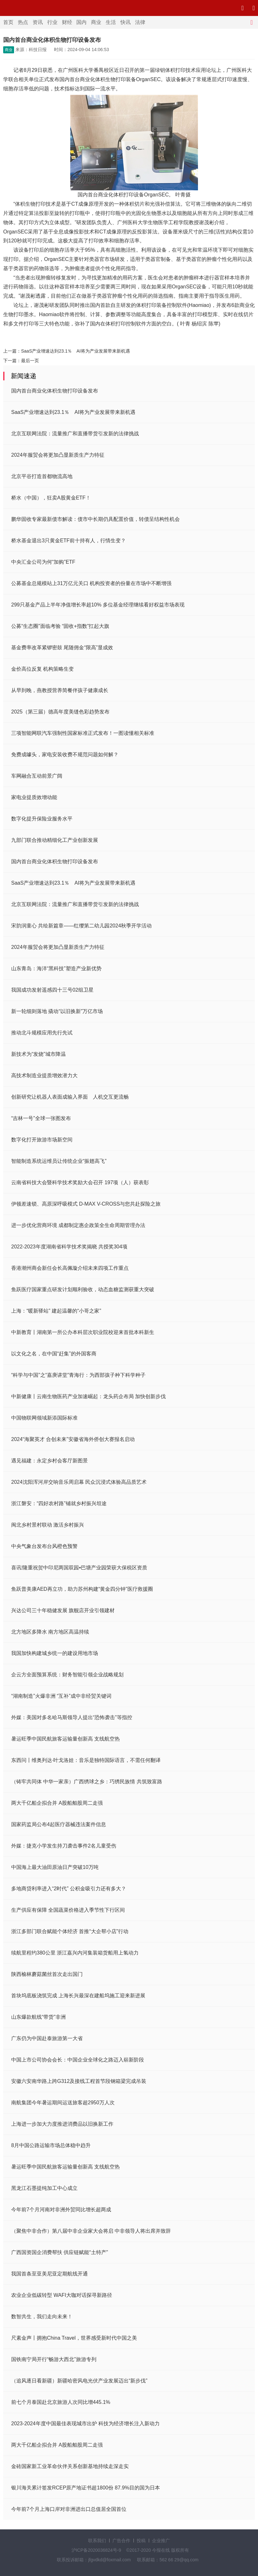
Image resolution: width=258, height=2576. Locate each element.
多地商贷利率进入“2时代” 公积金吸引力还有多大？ (68, 1888)
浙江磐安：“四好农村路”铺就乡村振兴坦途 (59, 1503)
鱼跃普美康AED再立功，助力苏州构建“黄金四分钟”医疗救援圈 (82, 1589)
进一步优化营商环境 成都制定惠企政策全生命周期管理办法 (78, 1225)
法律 (140, 22)
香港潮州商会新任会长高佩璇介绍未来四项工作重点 (70, 1268)
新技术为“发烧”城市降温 (38, 1054)
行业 (52, 22)
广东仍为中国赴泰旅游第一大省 (47, 2038)
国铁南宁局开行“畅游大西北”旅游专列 (53, 2359)
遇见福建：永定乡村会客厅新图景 (49, 1460)
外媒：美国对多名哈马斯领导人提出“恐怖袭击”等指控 (71, 1717)
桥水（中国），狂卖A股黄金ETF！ (51, 497)
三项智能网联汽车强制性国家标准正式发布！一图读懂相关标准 (82, 733)
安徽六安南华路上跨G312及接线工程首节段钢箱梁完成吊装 (78, 2081)
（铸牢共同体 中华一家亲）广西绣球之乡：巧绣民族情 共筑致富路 (86, 1781)
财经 (67, 22)
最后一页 (30, 360)
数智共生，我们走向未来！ (41, 2316)
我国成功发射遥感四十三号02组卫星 (52, 990)
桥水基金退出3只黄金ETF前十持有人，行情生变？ (68, 540)
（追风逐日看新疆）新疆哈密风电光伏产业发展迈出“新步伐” (79, 2380)
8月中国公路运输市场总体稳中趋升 (51, 2145)
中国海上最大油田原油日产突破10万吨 (55, 1867)
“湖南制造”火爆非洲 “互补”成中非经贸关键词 (61, 1696)
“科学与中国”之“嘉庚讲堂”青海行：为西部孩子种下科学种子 (78, 1375)
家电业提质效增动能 (34, 797)
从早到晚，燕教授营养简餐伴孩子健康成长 (59, 690)
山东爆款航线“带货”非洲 (38, 2017)
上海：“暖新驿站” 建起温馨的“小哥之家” (56, 1311)
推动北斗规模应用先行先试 (41, 1032)
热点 (23, 22)
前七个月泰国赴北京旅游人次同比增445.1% (60, 2402)
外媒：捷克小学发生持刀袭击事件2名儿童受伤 (63, 1845)
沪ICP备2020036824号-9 (96, 2550)
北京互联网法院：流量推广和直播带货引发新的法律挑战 (75, 433)
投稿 (141, 2540)
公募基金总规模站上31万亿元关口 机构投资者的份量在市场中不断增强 (91, 583)
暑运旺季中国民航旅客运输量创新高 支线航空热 (65, 1738)
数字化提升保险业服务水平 (41, 818)
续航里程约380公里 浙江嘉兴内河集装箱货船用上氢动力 (75, 1952)
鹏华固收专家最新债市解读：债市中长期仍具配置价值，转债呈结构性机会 (95, 519)
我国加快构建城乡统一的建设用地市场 (54, 1653)
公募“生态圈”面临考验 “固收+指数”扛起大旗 (60, 626)
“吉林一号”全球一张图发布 (41, 1118)
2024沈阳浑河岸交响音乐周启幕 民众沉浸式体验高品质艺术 (79, 1482)
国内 (81, 22)
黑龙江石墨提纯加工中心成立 (44, 2188)
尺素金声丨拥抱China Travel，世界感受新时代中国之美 (74, 2338)
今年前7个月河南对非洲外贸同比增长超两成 (61, 2209)
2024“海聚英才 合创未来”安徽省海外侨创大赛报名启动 (73, 1439)
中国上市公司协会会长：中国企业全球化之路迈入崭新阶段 (77, 2059)
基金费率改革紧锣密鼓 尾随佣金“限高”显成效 (62, 647)
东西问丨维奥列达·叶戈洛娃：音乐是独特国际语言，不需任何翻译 (86, 1760)
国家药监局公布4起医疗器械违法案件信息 (58, 1824)
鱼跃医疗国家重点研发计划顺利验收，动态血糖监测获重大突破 (82, 1289)
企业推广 (161, 2540)
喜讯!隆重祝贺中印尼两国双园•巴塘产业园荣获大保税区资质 (79, 1567)
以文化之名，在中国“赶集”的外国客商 (53, 1353)
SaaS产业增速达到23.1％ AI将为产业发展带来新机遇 (75, 351)
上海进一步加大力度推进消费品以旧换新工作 (62, 2124)
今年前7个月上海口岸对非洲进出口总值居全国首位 (68, 2509)
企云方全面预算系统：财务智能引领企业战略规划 (67, 1674)
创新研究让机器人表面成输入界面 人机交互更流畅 (70, 1097)
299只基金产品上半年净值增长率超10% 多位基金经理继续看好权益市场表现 (98, 604)
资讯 (38, 22)
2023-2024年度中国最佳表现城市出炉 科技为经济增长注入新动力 (85, 2423)
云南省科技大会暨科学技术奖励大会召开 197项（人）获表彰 (80, 1182)
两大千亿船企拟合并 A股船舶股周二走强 (57, 1803)
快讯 (125, 22)
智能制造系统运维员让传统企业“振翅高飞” (59, 1161)
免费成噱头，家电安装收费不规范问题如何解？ (64, 754)
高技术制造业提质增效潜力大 (44, 1075)
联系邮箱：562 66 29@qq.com (167, 2559)
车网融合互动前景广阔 (36, 776)
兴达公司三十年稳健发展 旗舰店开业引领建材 (63, 1610)
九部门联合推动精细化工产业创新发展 (54, 840)
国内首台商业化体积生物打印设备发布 (54, 390)
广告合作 (121, 2540)
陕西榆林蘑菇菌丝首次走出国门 (47, 1974)
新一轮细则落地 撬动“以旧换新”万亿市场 (57, 1011)
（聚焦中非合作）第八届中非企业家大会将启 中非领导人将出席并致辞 (91, 2231)
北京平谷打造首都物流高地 (41, 476)
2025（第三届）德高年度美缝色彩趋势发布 (60, 711)
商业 (96, 22)
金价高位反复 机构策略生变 (42, 669)
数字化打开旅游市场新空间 (41, 1139)
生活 (111, 22)
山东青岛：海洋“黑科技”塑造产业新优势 (56, 968)
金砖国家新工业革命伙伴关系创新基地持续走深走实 (70, 2466)
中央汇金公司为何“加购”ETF (43, 562)
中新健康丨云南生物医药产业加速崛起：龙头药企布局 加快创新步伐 (88, 1396)
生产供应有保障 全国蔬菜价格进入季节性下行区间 (68, 1910)
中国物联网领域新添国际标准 (44, 1418)
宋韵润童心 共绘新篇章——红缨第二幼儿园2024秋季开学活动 (81, 925)
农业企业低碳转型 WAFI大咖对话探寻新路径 (61, 2295)
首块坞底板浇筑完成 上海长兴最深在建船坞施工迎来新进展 (78, 1995)
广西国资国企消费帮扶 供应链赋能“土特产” (59, 2252)
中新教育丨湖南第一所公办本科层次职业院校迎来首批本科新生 (82, 1332)
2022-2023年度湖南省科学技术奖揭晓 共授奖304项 (69, 1246)
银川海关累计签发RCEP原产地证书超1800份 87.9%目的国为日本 (85, 2487)
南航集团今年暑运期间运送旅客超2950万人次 (63, 2102)
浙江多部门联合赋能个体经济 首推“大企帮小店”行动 (69, 1931)
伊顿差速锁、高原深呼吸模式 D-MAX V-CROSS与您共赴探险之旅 (86, 1204)
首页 (8, 22)
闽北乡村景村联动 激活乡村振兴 (47, 1525)
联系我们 (97, 2540)
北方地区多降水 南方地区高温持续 (50, 1632)
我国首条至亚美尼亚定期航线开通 (49, 2273)
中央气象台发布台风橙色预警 (44, 1546)
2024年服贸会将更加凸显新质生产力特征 (57, 455)
